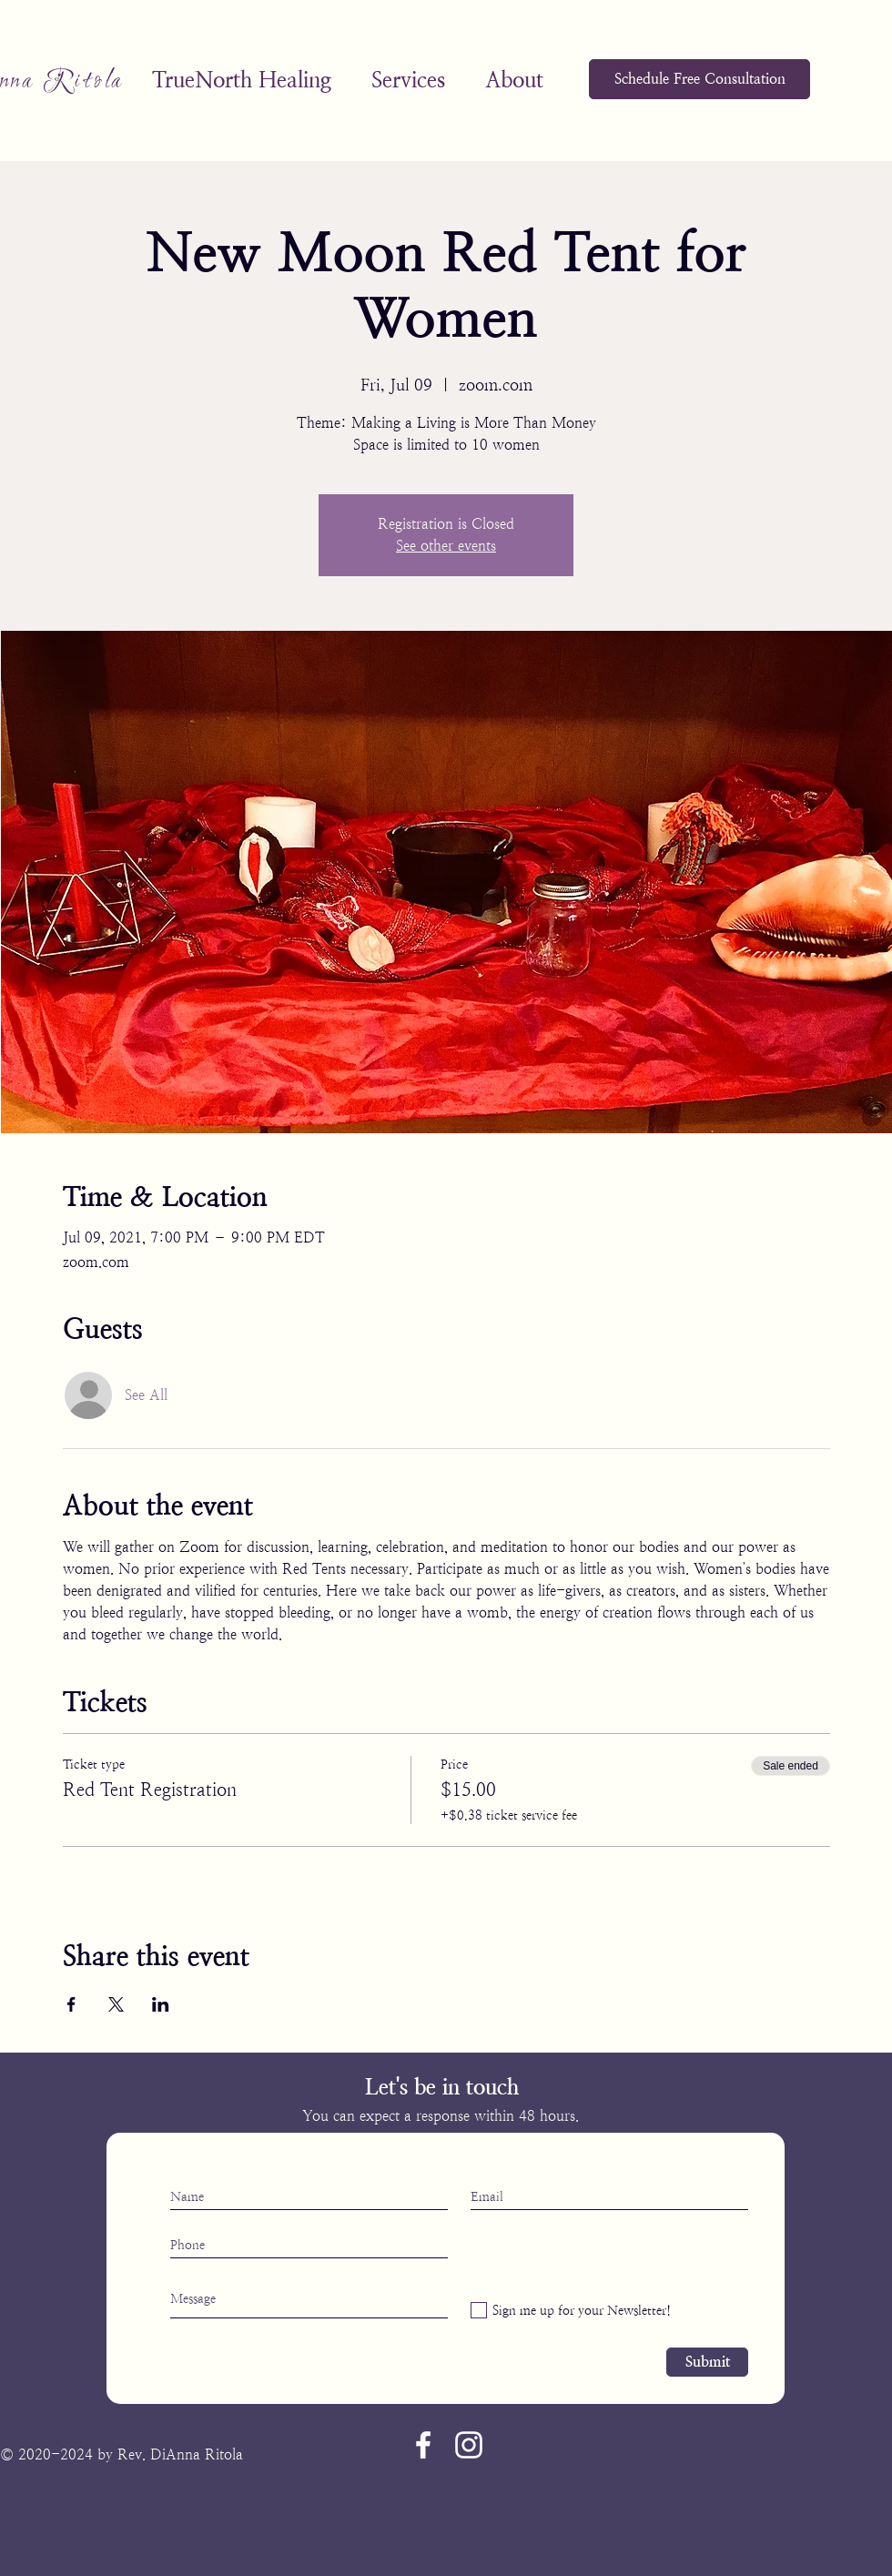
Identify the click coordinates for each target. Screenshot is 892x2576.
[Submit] (707, 2362)
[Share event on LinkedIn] (160, 2004)
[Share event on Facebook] (71, 2004)
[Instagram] (469, 2445)
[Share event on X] (116, 2004)
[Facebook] (423, 2445)
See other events (446, 545)
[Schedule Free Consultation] (699, 79)
